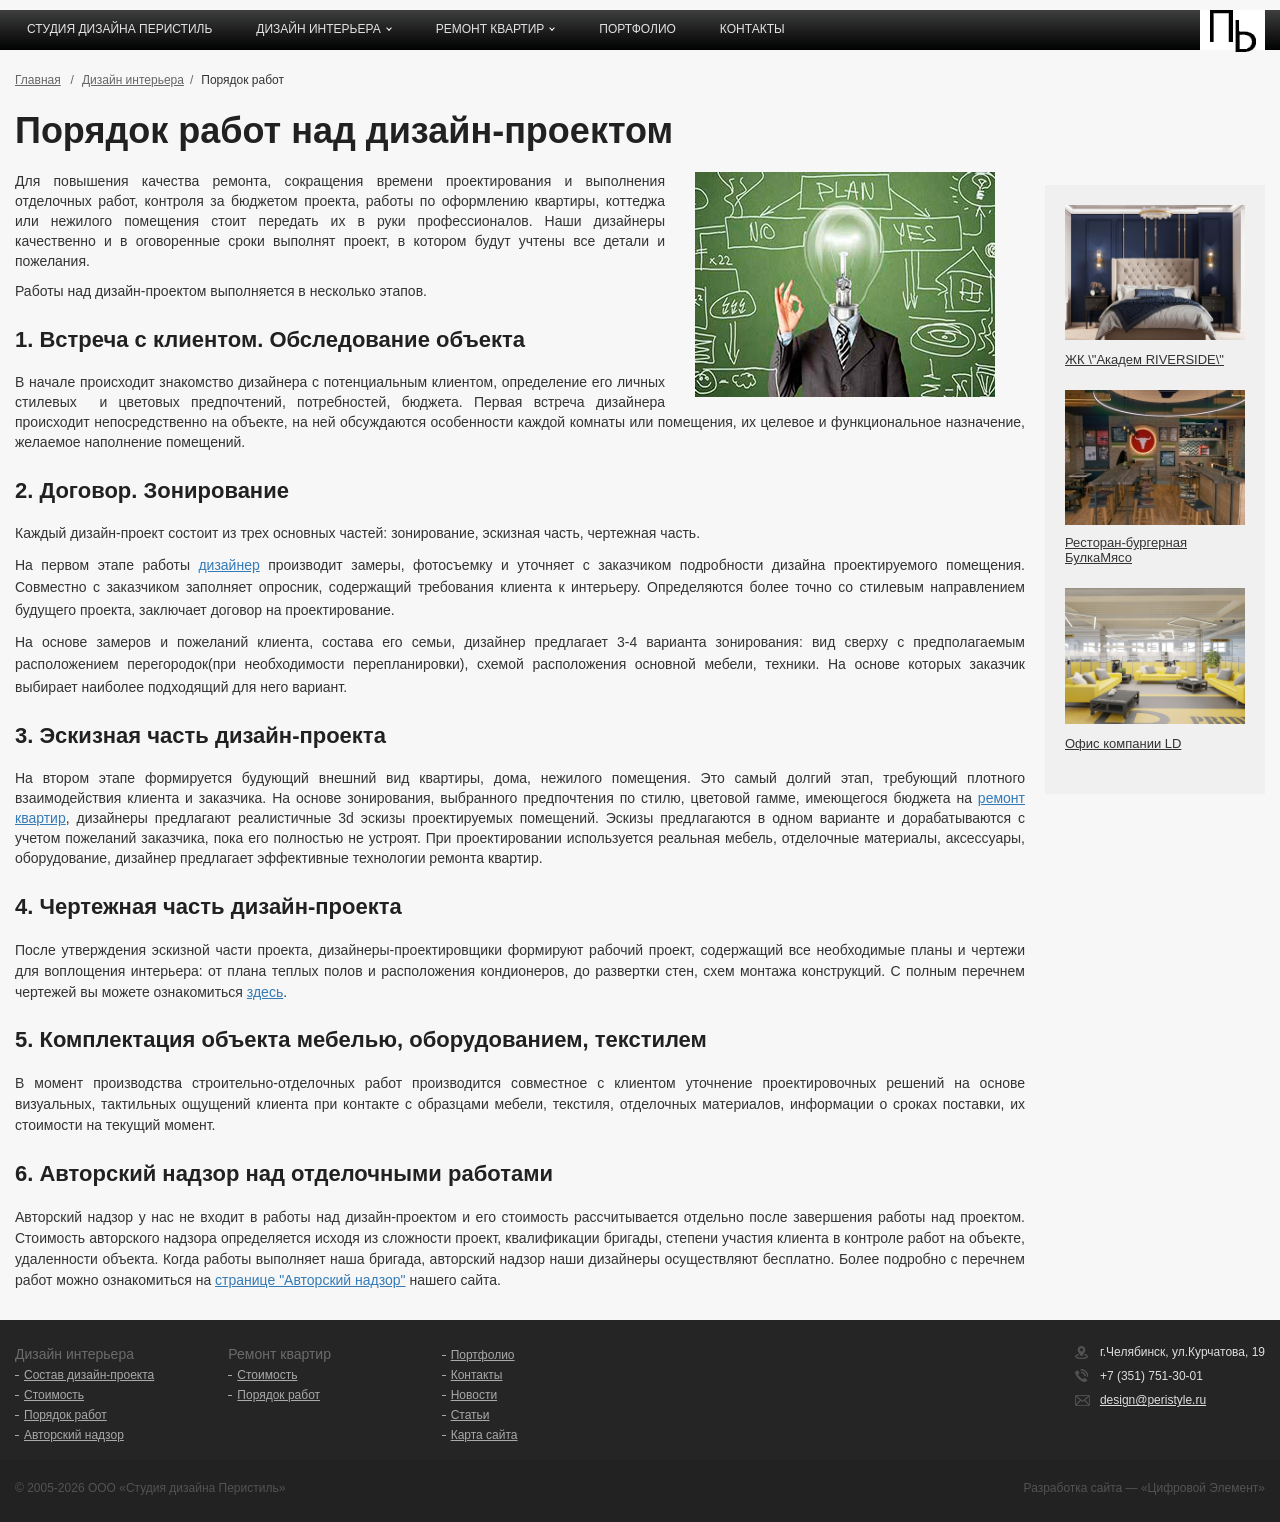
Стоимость (54, 1395)
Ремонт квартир (490, 29)
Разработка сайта (1073, 1488)
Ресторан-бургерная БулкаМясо (1126, 550)
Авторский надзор (74, 1435)
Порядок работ (65, 1415)
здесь (265, 992)
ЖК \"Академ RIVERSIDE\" (1144, 359)
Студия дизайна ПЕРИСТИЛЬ (119, 29)
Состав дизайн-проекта (89, 1375)
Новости (474, 1395)
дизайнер (228, 565)
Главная (38, 80)
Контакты (752, 29)
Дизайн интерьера (318, 29)
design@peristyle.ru (1153, 1400)
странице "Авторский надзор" (310, 1280)
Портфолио (637, 29)
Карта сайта (484, 1435)
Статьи (470, 1415)
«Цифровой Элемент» (1203, 1488)
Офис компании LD (1123, 743)
